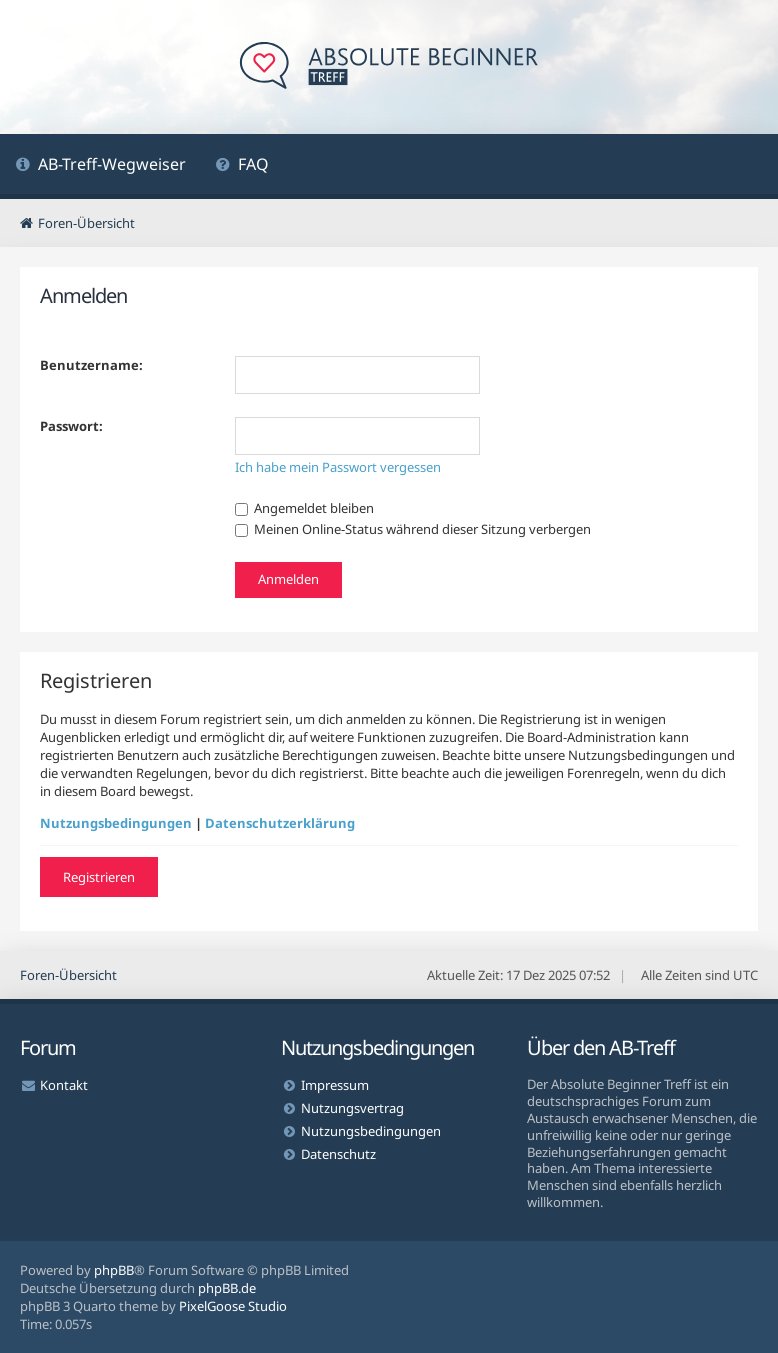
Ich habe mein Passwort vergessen (338, 467)
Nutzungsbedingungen (116, 823)
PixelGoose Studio (233, 1306)
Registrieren (99, 877)
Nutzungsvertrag (352, 1108)
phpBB (114, 1270)
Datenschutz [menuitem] (338, 1154)
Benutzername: (91, 365)
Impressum (335, 1085)
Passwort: (71, 426)
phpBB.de (227, 1288)
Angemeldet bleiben (304, 508)
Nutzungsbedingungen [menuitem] (371, 1131)
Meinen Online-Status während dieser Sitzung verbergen (413, 529)
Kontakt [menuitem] (64, 1085)
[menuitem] (100, 166)
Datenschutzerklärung (280, 823)
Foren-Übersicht (68, 975)
